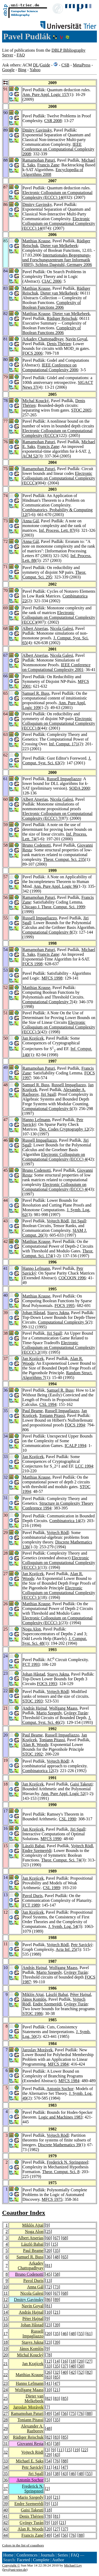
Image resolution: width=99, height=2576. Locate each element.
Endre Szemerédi (36, 1850)
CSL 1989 (51, 1887)
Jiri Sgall (48, 1094)
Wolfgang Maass (63, 1708)
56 (65, 2413)
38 (56, 2473)
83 (48, 2377)
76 (81, 2413)
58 (56, 2274)
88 (89, 2413)
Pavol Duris (32, 1895)
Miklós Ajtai (33, 1994)
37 (65, 2366)
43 (56, 2454)
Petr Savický (81, 1944)
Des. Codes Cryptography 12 (63, 1129)
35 (56, 2250)
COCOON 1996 (72, 1278)
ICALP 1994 (75, 1445)
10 (5, 2287)
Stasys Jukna (58, 1312)
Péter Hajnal (80, 1994)
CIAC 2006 (51, 281)
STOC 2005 (81, 410)
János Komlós (34, 1999)
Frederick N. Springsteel (67, 2162)
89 (56, 2299)
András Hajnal (34, 1708)
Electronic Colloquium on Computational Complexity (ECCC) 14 (57, 195)
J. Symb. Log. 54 (62, 1926)
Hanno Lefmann (36, 1119)
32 (56, 2372)
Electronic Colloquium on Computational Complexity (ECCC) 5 (58, 1027)
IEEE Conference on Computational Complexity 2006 (50, 367)
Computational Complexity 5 (62, 1322)
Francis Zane (48, 165)
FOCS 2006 (32, 353)
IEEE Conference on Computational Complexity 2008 (58, 149)
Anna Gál (30, 521)
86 (48, 2299)
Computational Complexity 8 (47, 932)
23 (48, 2325)
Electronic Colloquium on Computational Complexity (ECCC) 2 (58, 1347)
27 (89, 2361)
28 (5, 2420)
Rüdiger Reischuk (62, 318)
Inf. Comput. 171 (63, 744)
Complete (41, 2560)
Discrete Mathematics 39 (59, 2145)
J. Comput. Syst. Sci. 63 (56, 760)
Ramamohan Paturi (38, 160)
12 (5, 2299)
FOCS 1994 (75, 1425)
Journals (47, 2555)
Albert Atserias (35, 628)
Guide (45, 65)
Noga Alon (31, 1629)
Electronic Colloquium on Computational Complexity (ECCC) (58, 478)
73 (56, 2287)
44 (5, 2535)
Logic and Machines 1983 (61, 2117)
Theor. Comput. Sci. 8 (60, 2171)
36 (48, 2257)
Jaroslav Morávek (37, 2050)
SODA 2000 (79, 788)
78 (48, 2355)
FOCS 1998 (32, 964)
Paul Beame (32, 1410)
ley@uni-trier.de (14, 2570)
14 (5, 2312)
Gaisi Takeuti (81, 1784)
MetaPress (82, 65)
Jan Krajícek (33, 1038)
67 (56, 2238)
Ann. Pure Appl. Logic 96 (55, 886)
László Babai (33, 1846)
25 (48, 2231)
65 (65, 2257)
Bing (22, 69)
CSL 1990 (67, 1819)
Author (58, 2560)
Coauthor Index (23, 2212)
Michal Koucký (35, 400)
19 (5, 2348)
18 (5, 2342)
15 (54, 2244)
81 (48, 2265)
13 (48, 2280)
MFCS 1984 (58, 2064)
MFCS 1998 (52, 978)
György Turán (76, 1713)
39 (56, 2325)
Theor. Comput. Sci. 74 (61, 1860)
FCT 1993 (31, 1664)
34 (5, 2467)
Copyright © (11, 2565)
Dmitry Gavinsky (37, 130)
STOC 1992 (32, 1754)
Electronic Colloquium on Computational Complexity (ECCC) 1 (58, 1563)
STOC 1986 (32, 2013)
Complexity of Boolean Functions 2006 (51, 305)
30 (5, 2437)
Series (63, 2555)
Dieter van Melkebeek (59, 245)
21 (56, 2312)
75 (72, 2413)
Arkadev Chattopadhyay (42, 339)
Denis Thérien (59, 343)
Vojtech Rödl (58, 1221)
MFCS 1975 (52, 2199)
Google (8, 69)
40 (65, 2372)
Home (8, 2555)
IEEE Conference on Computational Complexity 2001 (56, 667)
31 (5, 2443)
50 (81, 2366)
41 (48, 2383)
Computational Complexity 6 (47, 1108)
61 (89, 2333)
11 (6, 2293)
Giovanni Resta (30, 2443)
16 (5, 2325)
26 (48, 2372)
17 (5, 2333)
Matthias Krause (36, 241)
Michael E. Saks (29, 2461)
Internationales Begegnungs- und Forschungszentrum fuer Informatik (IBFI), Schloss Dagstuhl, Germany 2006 (57, 260)
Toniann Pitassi (52, 1415)
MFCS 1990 (51, 1838)
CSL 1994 (47, 1404)
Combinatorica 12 (37, 1770)
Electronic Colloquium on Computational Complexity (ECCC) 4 (54, 1156)
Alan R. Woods (35, 1744)
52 (81, 2372)
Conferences (26, 2555)
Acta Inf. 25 (66, 1949)
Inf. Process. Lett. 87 (56, 530)
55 (81, 2333)
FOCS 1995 (64, 1305)
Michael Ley (73, 2565)
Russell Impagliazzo (64, 778)
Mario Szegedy (49, 1713)
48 (56, 2257)
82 (89, 2372)
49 (48, 2413)
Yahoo (35, 69)
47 (56, 2383)
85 (56, 2377)
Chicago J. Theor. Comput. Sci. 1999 (53, 907)
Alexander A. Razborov (32, 2428)
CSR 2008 (53, 120)
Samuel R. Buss (35, 693)
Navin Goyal (76, 339)
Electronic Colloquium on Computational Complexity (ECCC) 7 (57, 816)
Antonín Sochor (59, 2088)
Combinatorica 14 (64, 1520)
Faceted (23, 2560)
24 (5, 2389)
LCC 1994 (84, 1466)
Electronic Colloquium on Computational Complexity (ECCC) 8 (58, 723)
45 (48, 2274)
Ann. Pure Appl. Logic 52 (62, 1793)
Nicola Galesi (61, 628)
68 (65, 2238)
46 (65, 2333)
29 (5, 2428)
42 (72, 2372)
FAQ (21, 55)
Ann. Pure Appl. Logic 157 (45, 94)
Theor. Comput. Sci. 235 (64, 859)
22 (5, 2374)
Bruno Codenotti (36, 845)
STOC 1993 (32, 1701)
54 (56, 2413)
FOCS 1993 (47, 1683)
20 (48, 2250)
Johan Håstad (33, 1312)
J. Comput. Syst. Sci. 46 (56, 1720)
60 (48, 2238)
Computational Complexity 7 (47, 1002)
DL (36, 65)
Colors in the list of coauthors (23, 2545)
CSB (65, 65)
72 (48, 2287)
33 (48, 2366)
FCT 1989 (31, 1905)
